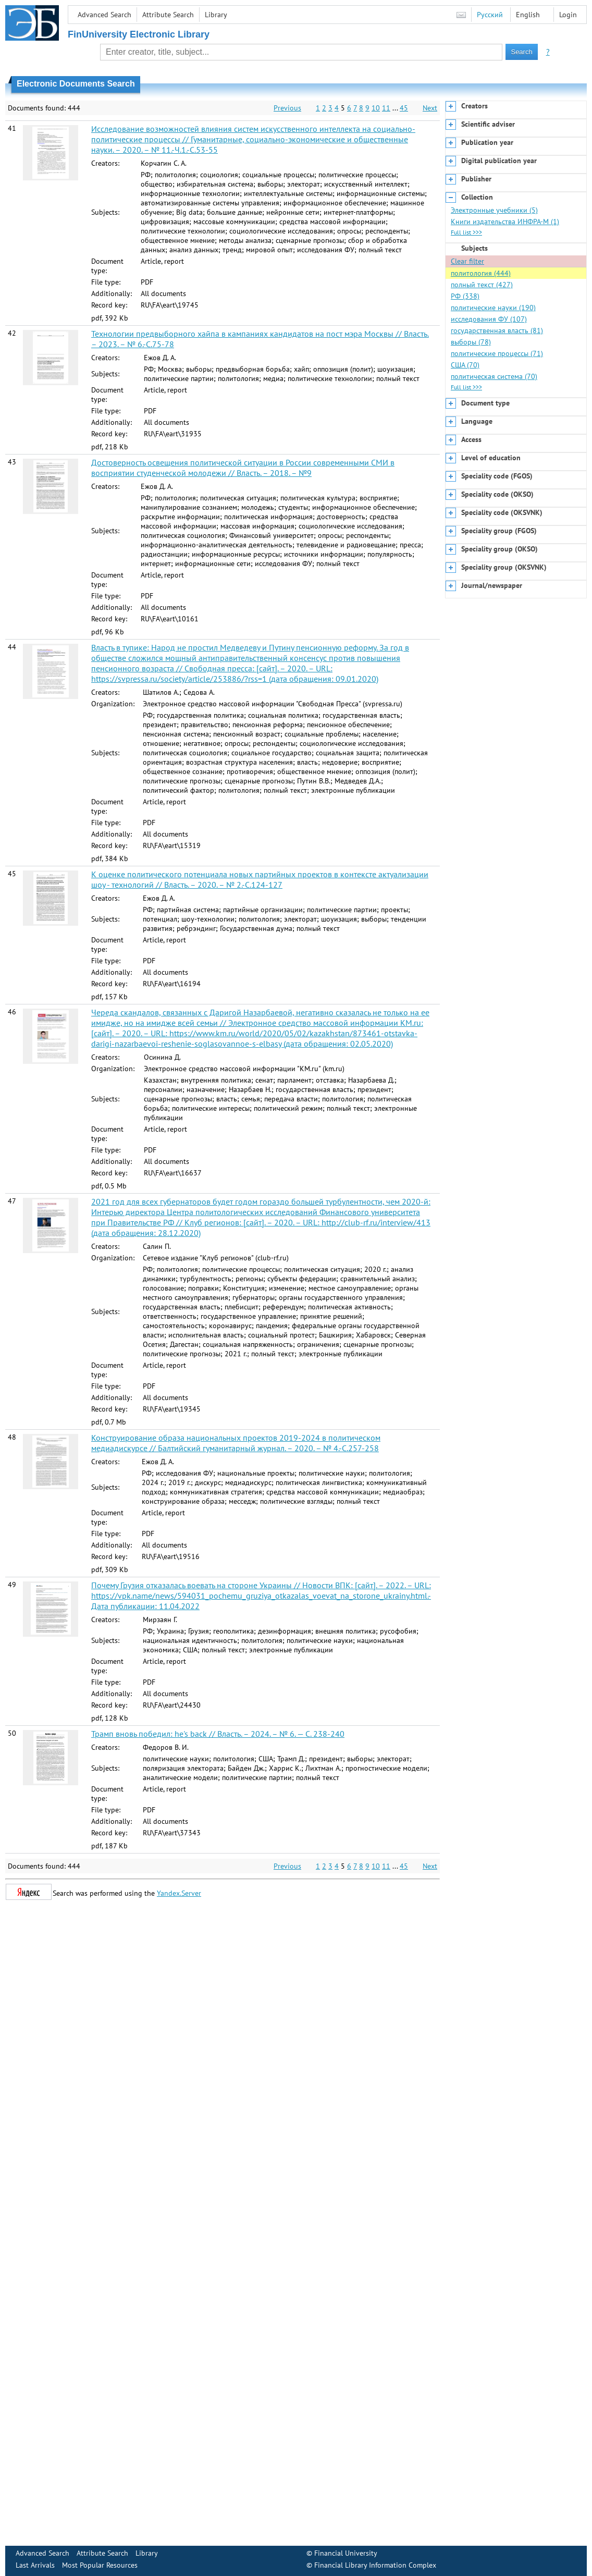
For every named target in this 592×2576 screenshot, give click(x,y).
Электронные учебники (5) (494, 210)
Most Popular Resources (100, 2565)
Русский (490, 14)
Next (430, 108)
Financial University (345, 2553)
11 (386, 108)
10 (376, 108)
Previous (287, 108)
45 (404, 108)
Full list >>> (466, 232)
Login (568, 14)
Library (216, 14)
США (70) (465, 365)
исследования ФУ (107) (489, 319)
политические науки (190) (493, 307)
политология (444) (481, 273)
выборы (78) (471, 342)
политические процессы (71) (497, 353)
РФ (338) (465, 296)
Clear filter (467, 261)
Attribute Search (168, 14)
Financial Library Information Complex (375, 2565)
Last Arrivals (35, 2565)
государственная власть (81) (497, 330)
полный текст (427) (482, 284)
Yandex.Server (179, 1893)
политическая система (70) (494, 376)
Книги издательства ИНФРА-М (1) (505, 221)
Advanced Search (104, 14)
